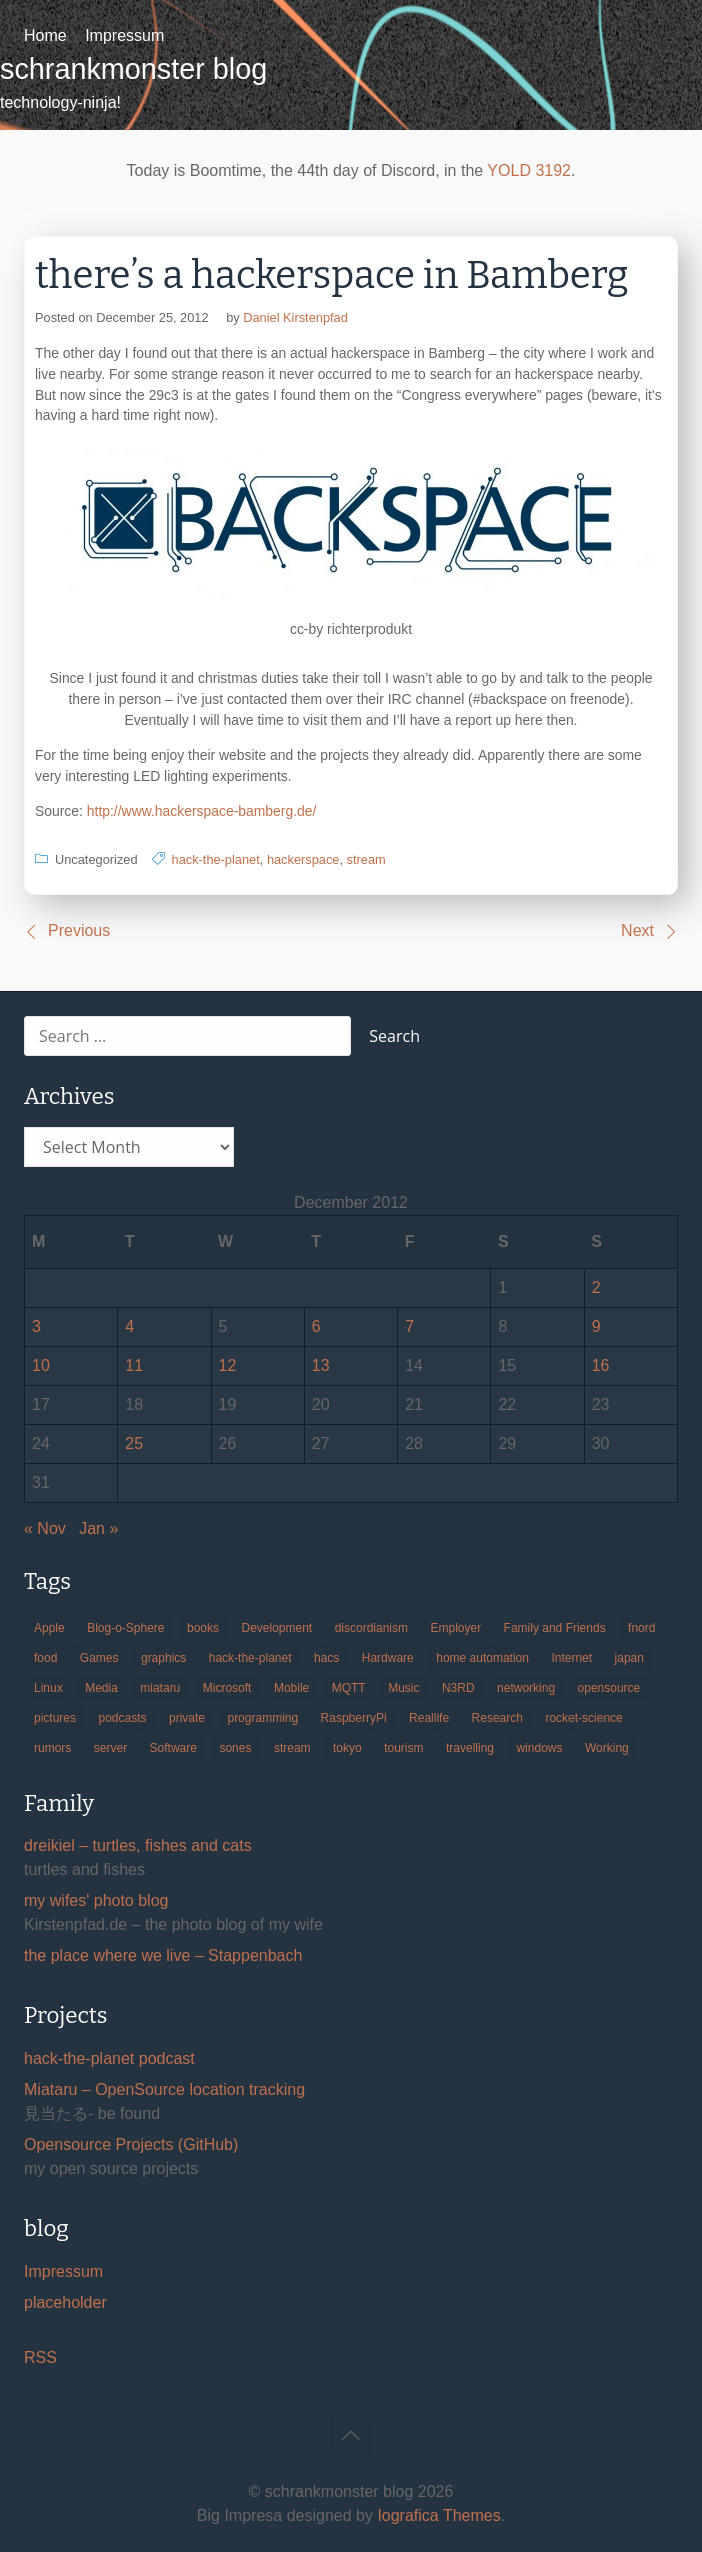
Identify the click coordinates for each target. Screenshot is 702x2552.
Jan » (98, 1528)
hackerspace (303, 859)
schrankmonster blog (133, 69)
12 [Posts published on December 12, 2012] (228, 1365)
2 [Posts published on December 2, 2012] (596, 1287)
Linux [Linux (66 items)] (48, 1688)
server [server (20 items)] (110, 1748)
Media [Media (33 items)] (101, 1688)
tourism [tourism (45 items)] (403, 1748)
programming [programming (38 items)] (262, 1718)
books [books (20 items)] (203, 1628)
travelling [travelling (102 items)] (470, 1748)
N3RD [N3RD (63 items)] (458, 1688)
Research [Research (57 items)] (497, 1718)
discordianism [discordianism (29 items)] (371, 1628)
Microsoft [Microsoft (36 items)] (227, 1688)
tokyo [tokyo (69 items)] (347, 1748)
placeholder (65, 2302)
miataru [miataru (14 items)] (160, 1688)
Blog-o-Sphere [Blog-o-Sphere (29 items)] (125, 1628)
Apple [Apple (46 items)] (49, 1628)
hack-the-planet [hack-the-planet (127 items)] (250, 1658)
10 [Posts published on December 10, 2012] (41, 1365)
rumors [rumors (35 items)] (52, 1748)
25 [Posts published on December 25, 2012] (134, 1443)
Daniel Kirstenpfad (295, 317)
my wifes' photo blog (96, 1900)
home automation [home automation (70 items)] (482, 1658)
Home (45, 35)
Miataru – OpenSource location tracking (164, 2089)
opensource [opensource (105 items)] (609, 1688)
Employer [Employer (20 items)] (455, 1628)
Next (637, 930)
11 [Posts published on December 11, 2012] (134, 1365)
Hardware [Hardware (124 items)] (388, 1658)
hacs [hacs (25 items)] (326, 1658)
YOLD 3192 (529, 170)
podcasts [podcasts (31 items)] (122, 1718)
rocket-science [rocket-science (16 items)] (583, 1718)
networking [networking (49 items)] (526, 1688)
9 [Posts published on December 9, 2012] (596, 1326)
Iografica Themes (438, 2515)
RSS (40, 2357)
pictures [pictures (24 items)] (55, 1718)
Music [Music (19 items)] (403, 1688)
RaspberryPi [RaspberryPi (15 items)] (354, 1718)
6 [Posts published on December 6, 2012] (316, 1326)
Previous (79, 930)
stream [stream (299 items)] (292, 1748)
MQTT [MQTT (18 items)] (349, 1688)
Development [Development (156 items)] (276, 1628)
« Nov (45, 1528)
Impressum (124, 35)
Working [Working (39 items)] (607, 1748)
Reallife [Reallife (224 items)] (429, 1718)
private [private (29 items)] (187, 1718)
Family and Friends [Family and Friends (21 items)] (555, 1628)
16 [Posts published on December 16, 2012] (601, 1365)
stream (366, 859)
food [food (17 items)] (45, 1658)
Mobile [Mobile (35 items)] (291, 1688)
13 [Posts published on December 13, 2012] (321, 1365)
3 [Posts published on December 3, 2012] (36, 1326)
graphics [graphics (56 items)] (163, 1658)
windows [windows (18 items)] (539, 1748)
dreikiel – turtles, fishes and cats (138, 1845)
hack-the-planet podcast (109, 2058)
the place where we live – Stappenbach (163, 1955)
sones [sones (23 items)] (235, 1748)
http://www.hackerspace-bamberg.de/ (202, 811)
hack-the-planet (216, 859)
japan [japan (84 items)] (629, 1658)
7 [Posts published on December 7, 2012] (409, 1326)
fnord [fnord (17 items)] (641, 1628)
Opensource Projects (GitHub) (131, 2144)
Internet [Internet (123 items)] (571, 1658)
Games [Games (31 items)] (99, 1658)
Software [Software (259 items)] (173, 1748)
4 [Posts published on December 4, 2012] (129, 1326)
